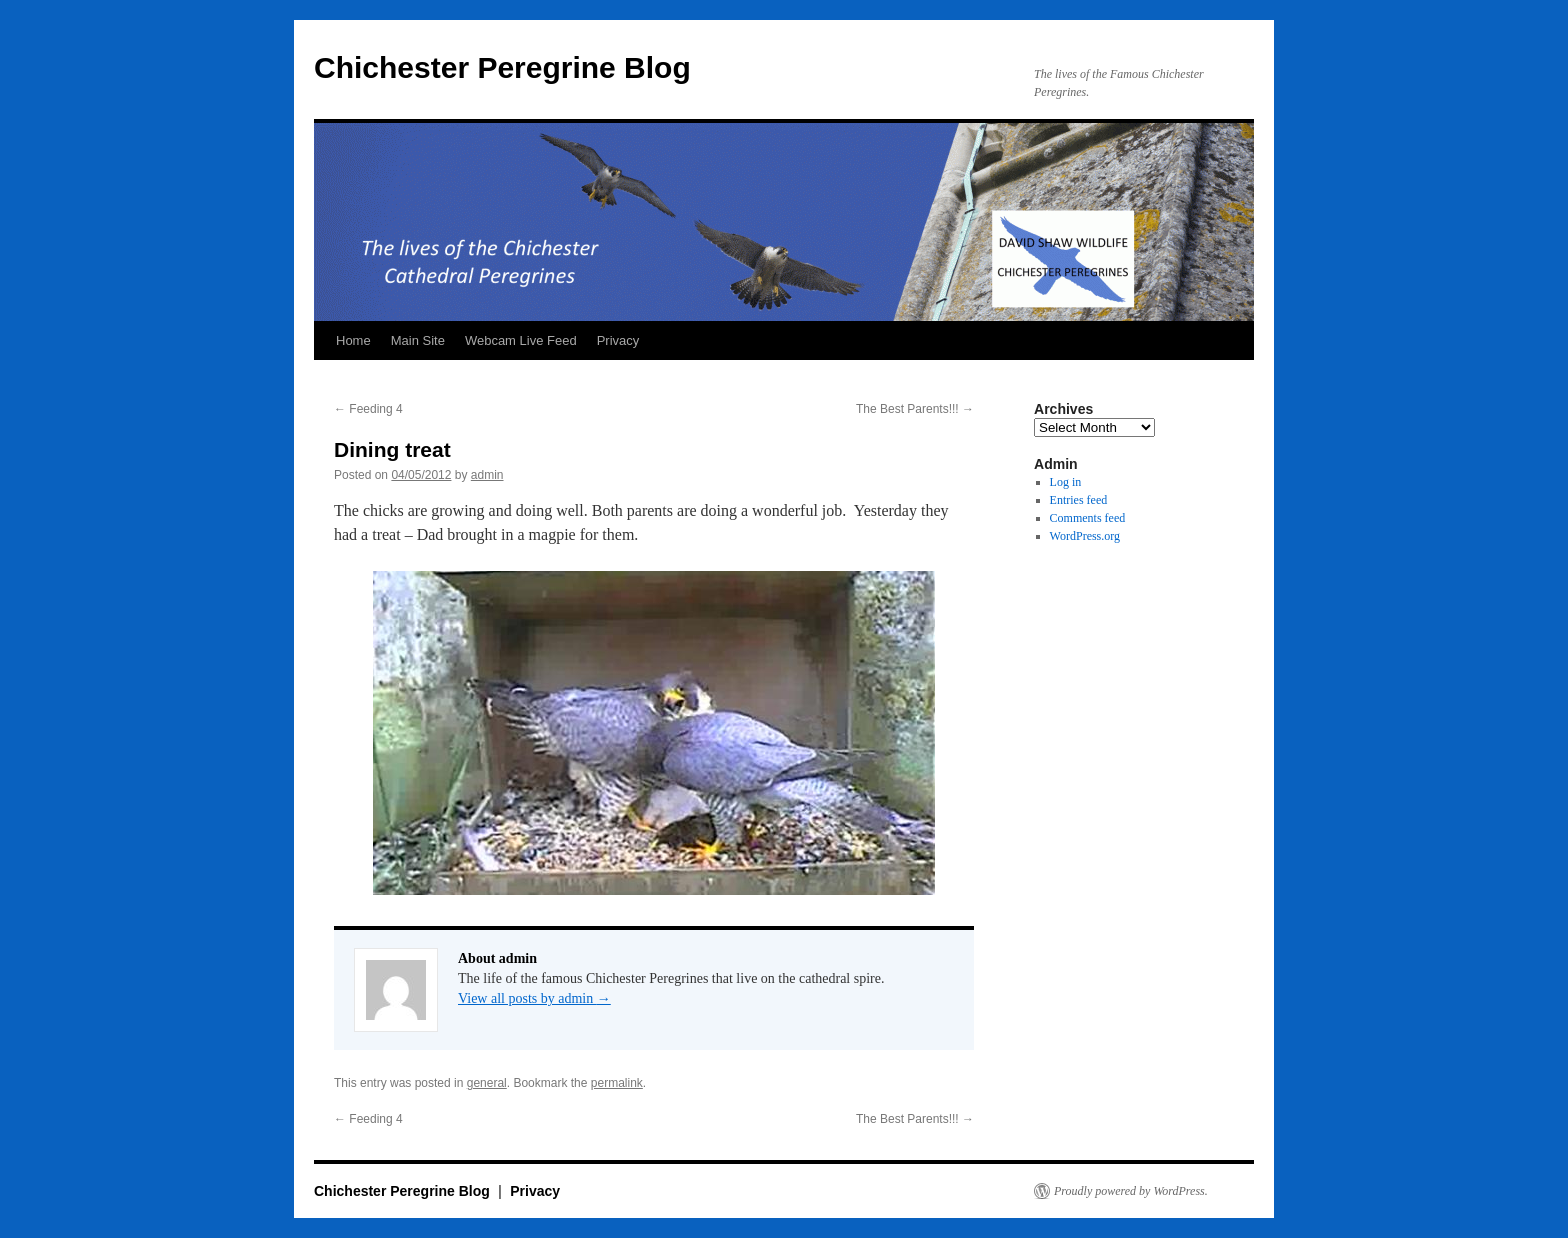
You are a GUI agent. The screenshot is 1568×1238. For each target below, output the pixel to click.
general (487, 1083)
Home (353, 340)
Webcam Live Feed (521, 340)
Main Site (418, 340)
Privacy (618, 340)
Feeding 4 (368, 409)
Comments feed (1088, 518)
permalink (617, 1083)
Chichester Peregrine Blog (502, 67)
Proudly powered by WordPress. (1131, 1191)
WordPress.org (1085, 536)
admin (487, 475)
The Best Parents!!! (915, 409)
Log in (1066, 482)
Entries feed (1079, 500)
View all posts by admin (534, 998)
